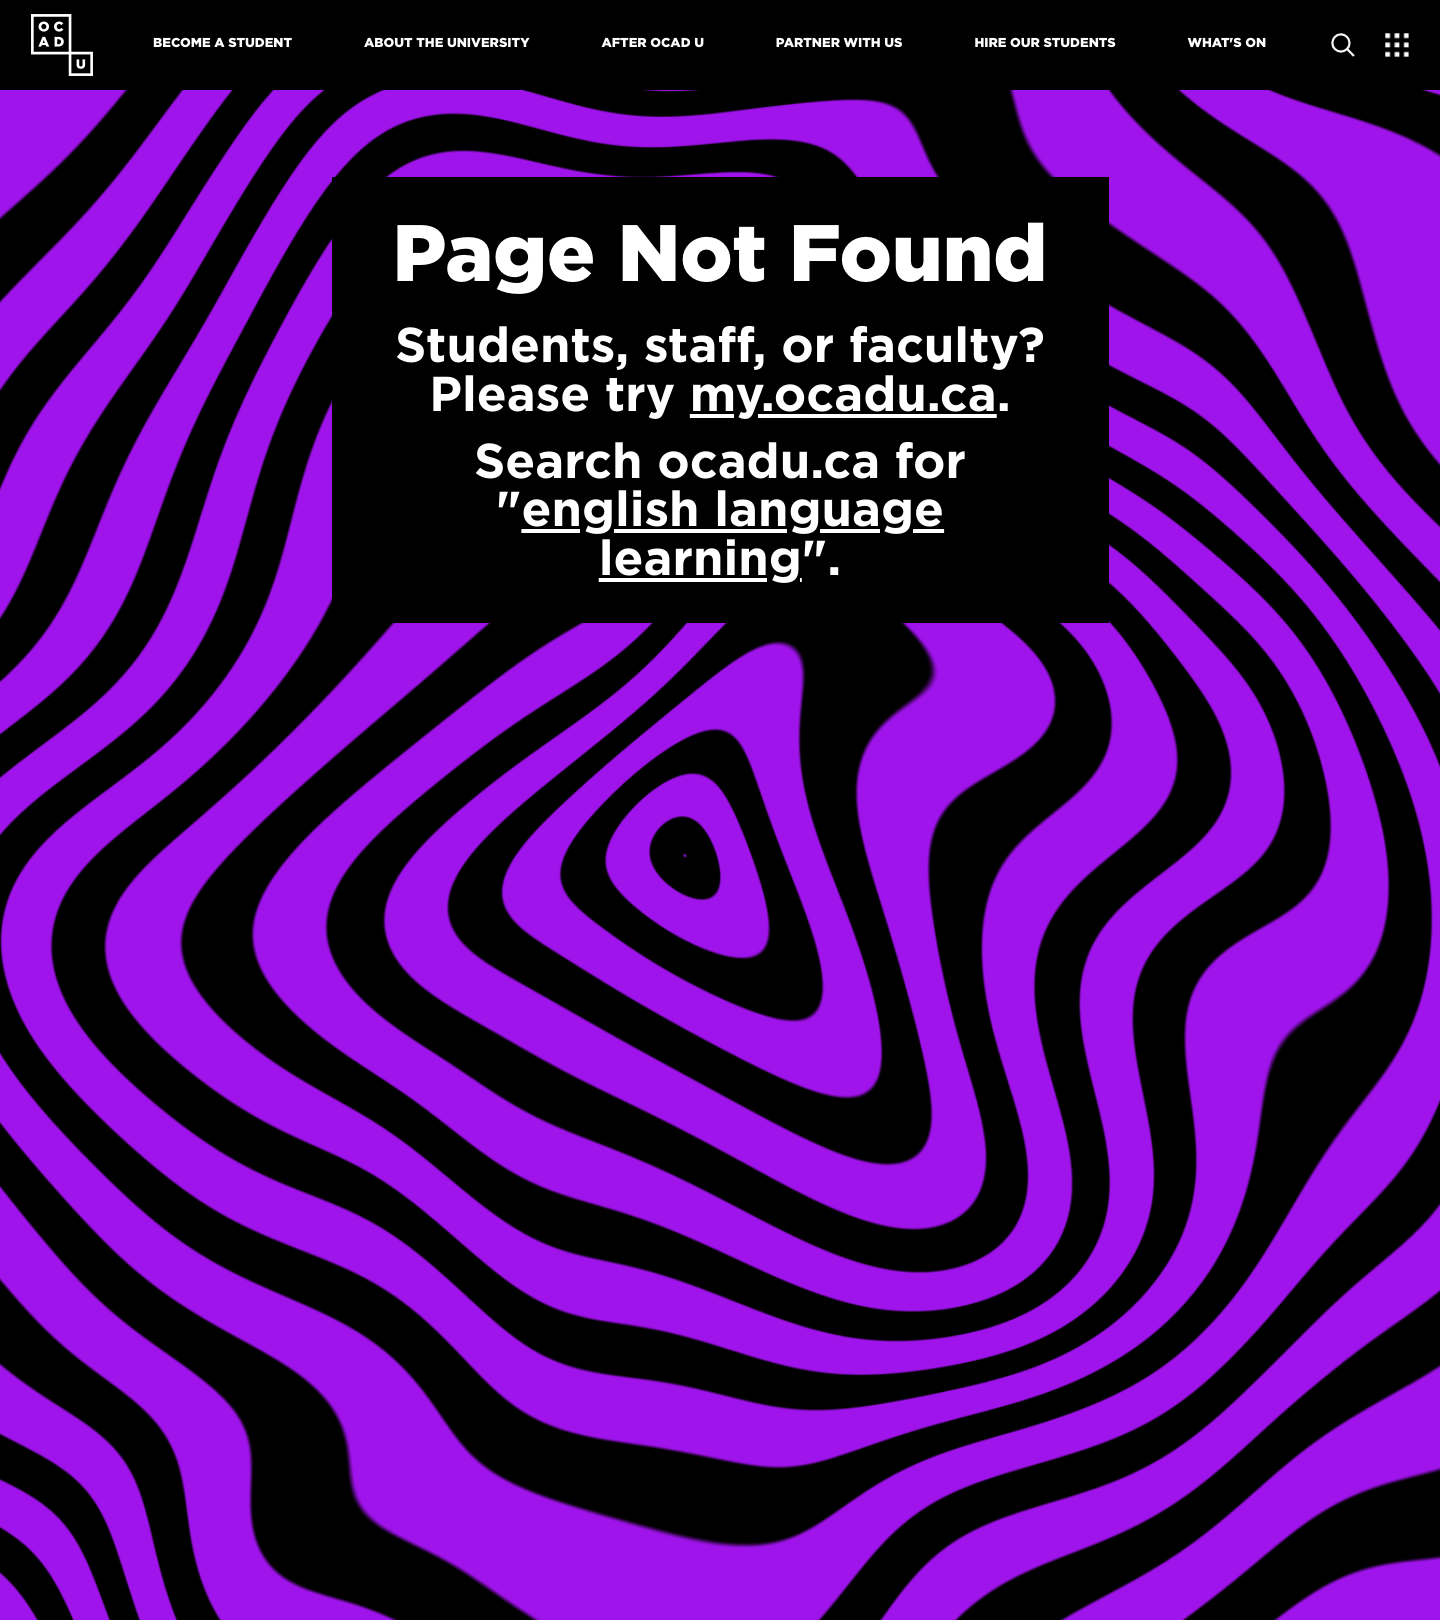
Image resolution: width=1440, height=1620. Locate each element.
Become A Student (222, 43)
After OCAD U (652, 43)
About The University (447, 43)
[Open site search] (1343, 45)
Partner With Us (839, 43)
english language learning (732, 533)
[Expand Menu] (1397, 45)
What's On (1227, 43)
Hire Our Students (1044, 43)
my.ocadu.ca (843, 394)
